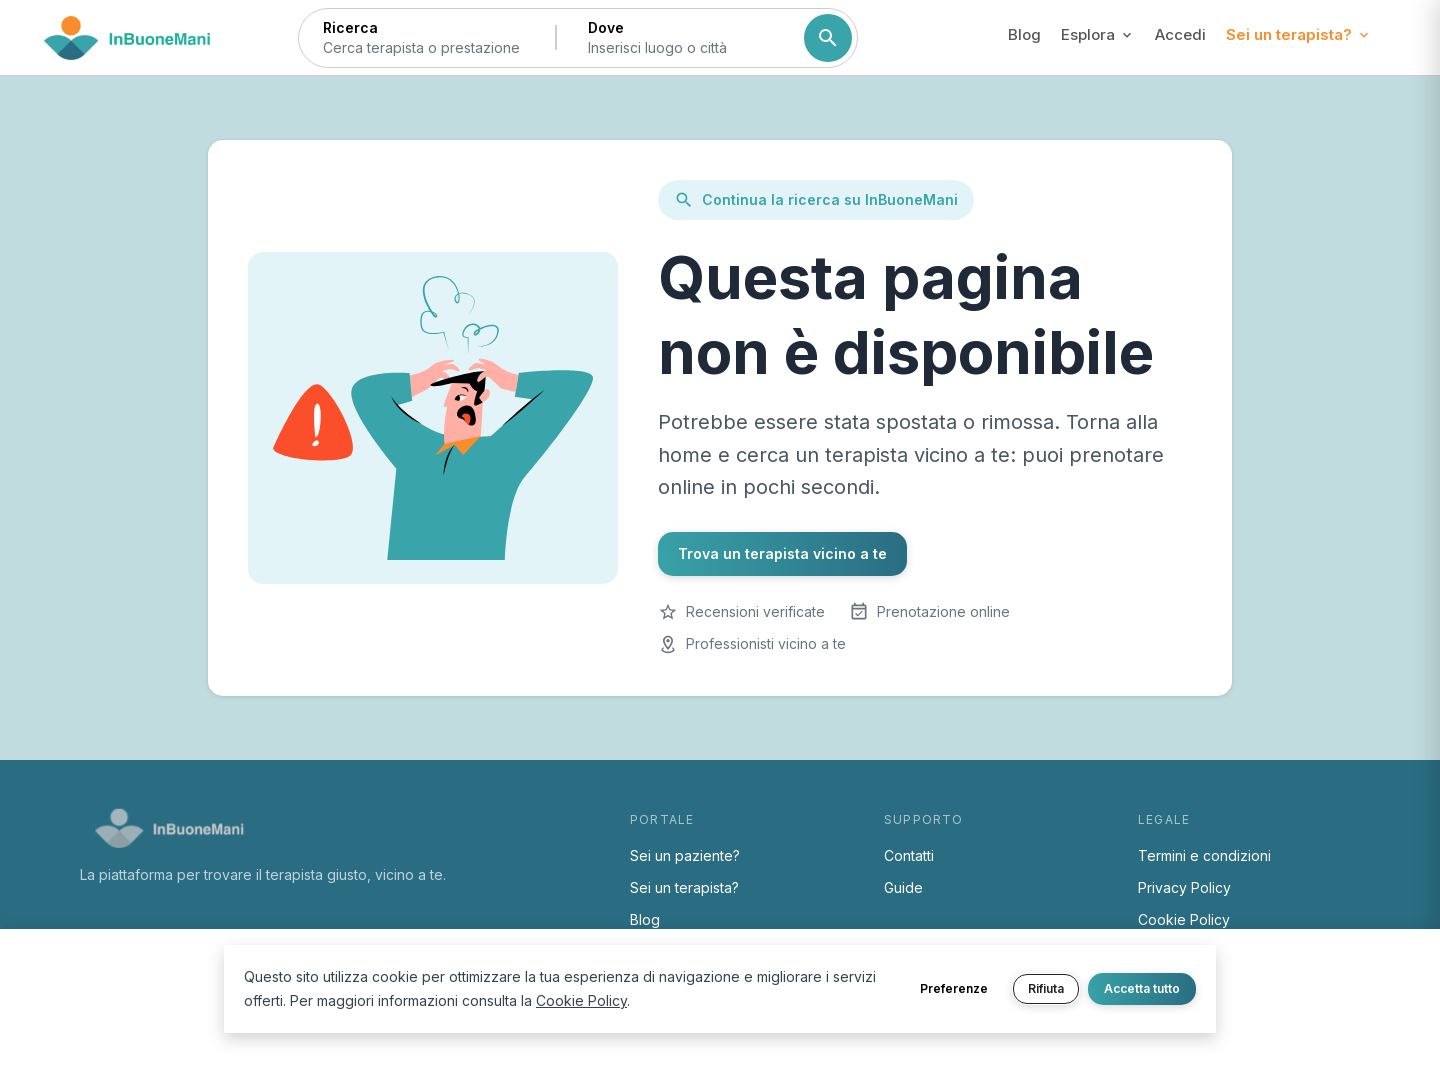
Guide (903, 887)
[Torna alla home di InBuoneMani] (127, 38)
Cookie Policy (1184, 919)
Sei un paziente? (685, 855)
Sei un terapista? (684, 887)
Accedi (1180, 34)
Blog (1024, 34)
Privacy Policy (1184, 887)
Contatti (909, 855)
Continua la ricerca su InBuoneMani (816, 200)
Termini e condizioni (1204, 855)
